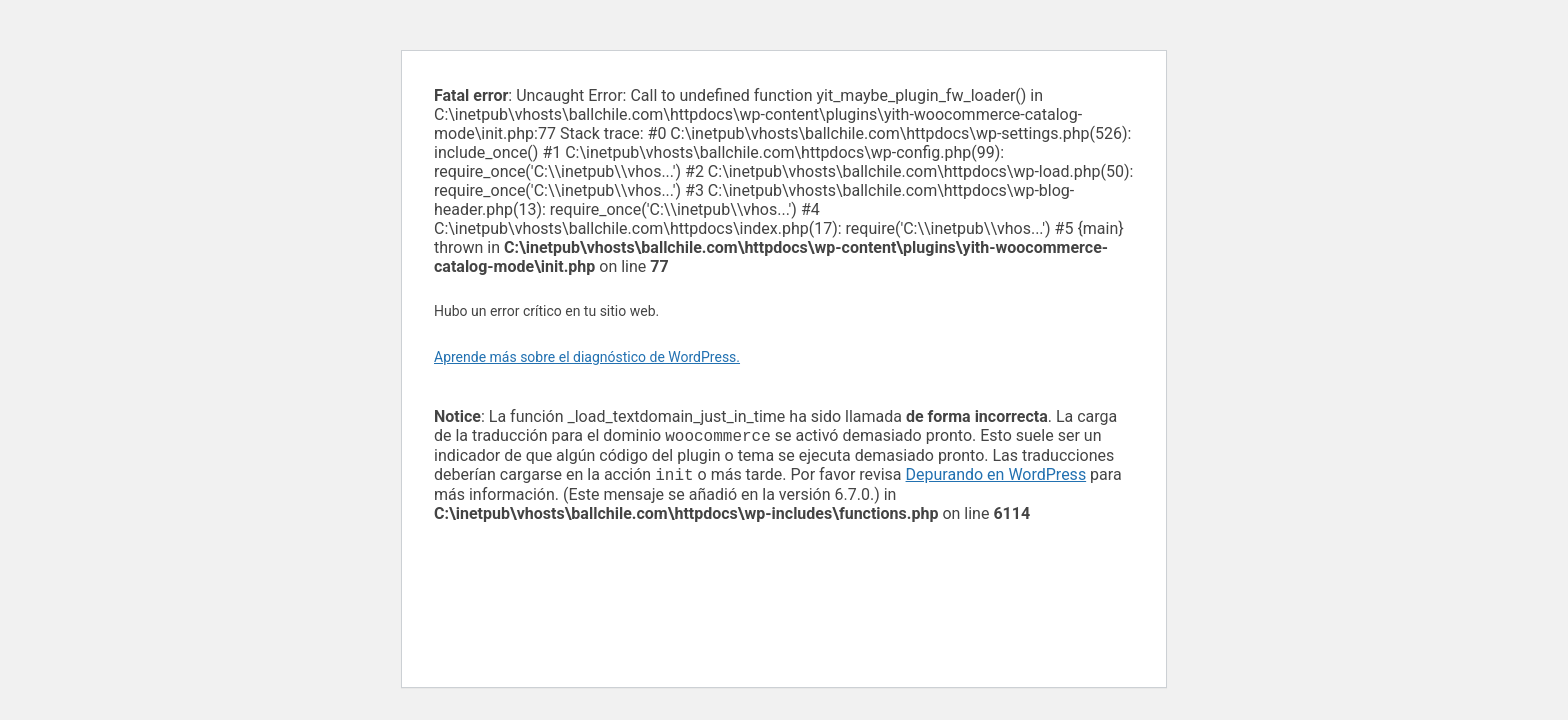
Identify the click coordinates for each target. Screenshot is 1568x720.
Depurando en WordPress (996, 478)
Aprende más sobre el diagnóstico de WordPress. (587, 357)
